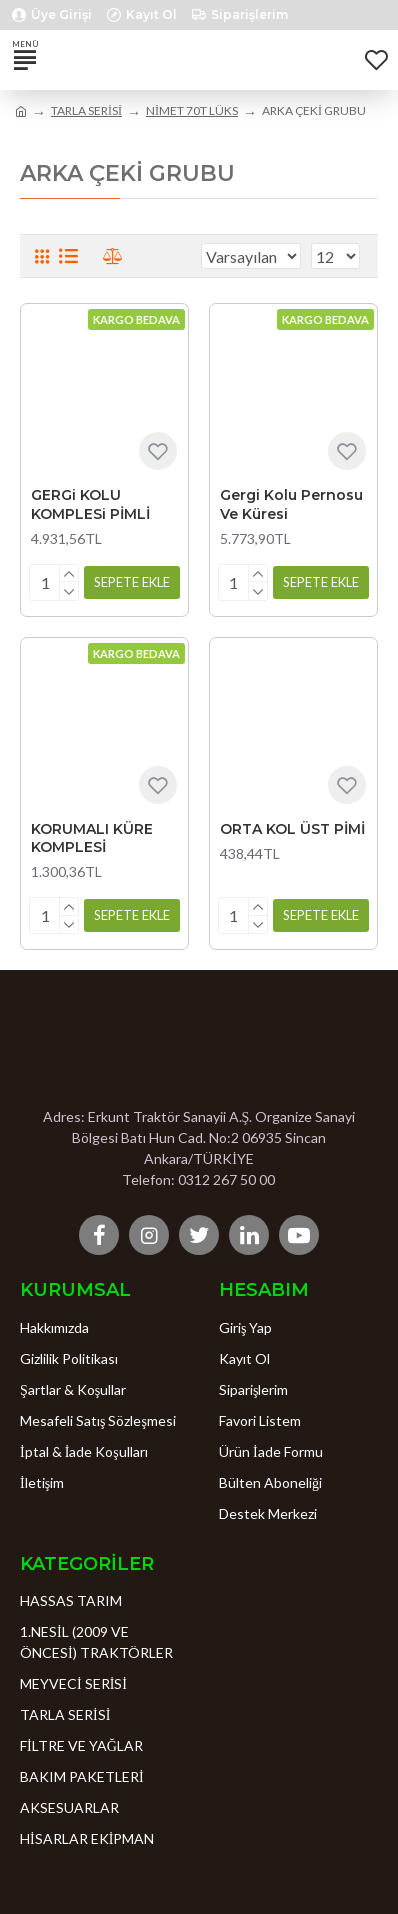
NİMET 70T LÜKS (192, 110)
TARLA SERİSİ (86, 110)
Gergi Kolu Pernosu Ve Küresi (291, 504)
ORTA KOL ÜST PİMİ (292, 829)
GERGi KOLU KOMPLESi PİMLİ (90, 504)
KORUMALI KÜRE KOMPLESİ (92, 838)
